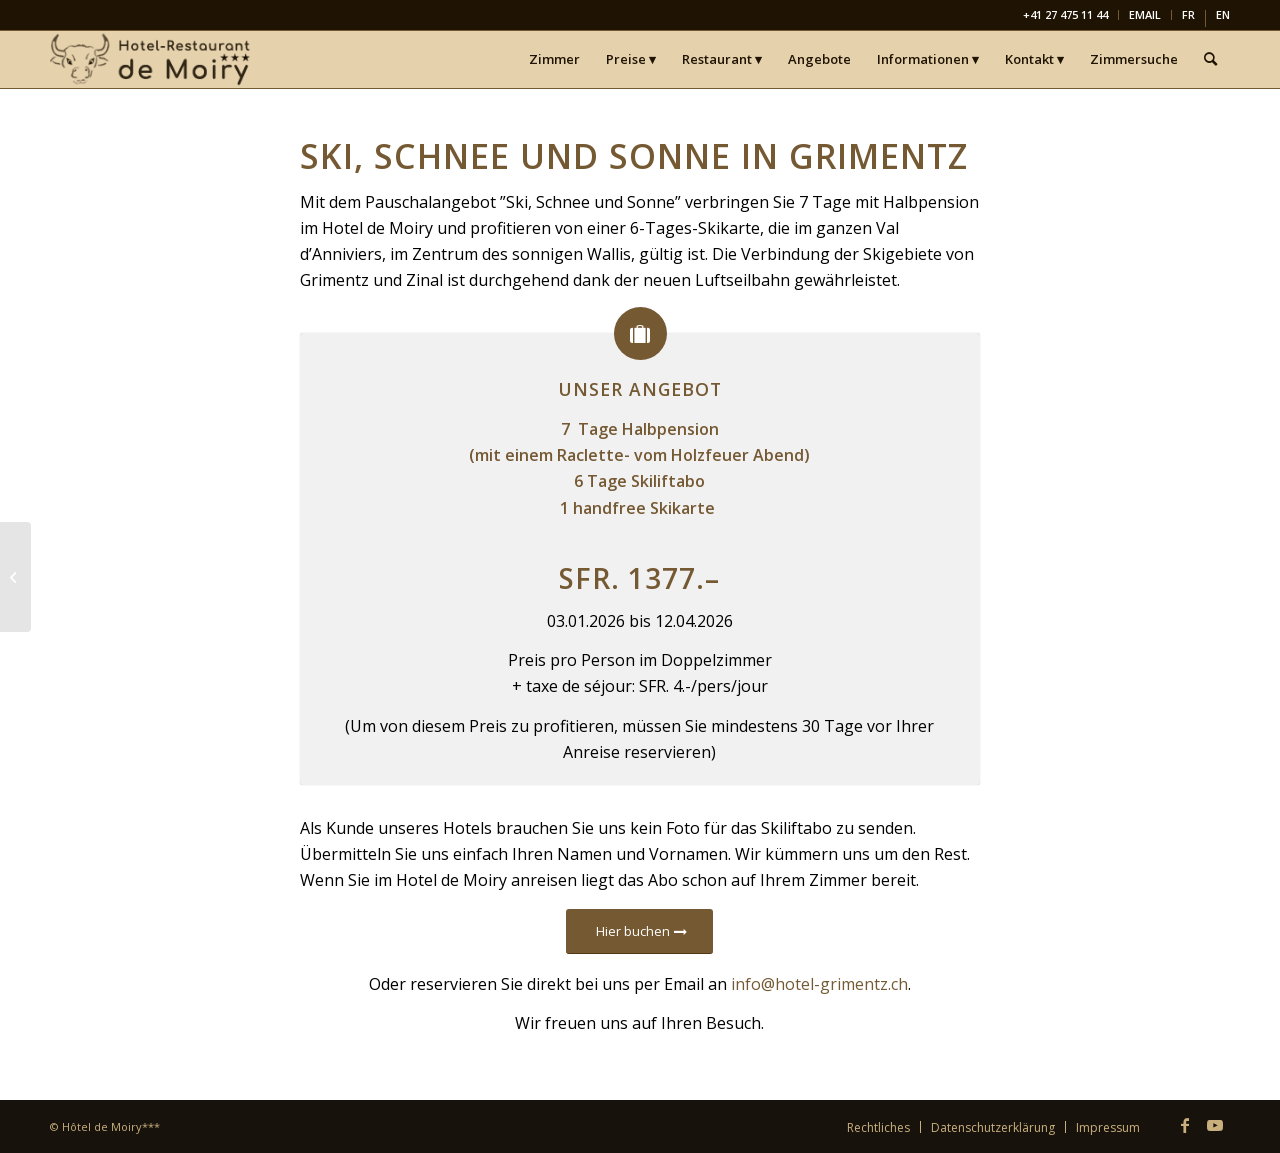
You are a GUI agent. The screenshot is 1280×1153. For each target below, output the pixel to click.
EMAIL (1145, 14)
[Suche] (1210, 59)
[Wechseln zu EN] (1223, 18)
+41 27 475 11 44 (1065, 14)
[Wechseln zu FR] (1188, 18)
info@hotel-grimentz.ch (819, 984)
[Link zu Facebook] (1185, 1125)
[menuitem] (1066, 15)
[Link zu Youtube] (1215, 1125)
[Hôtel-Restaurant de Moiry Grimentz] (151, 59)
